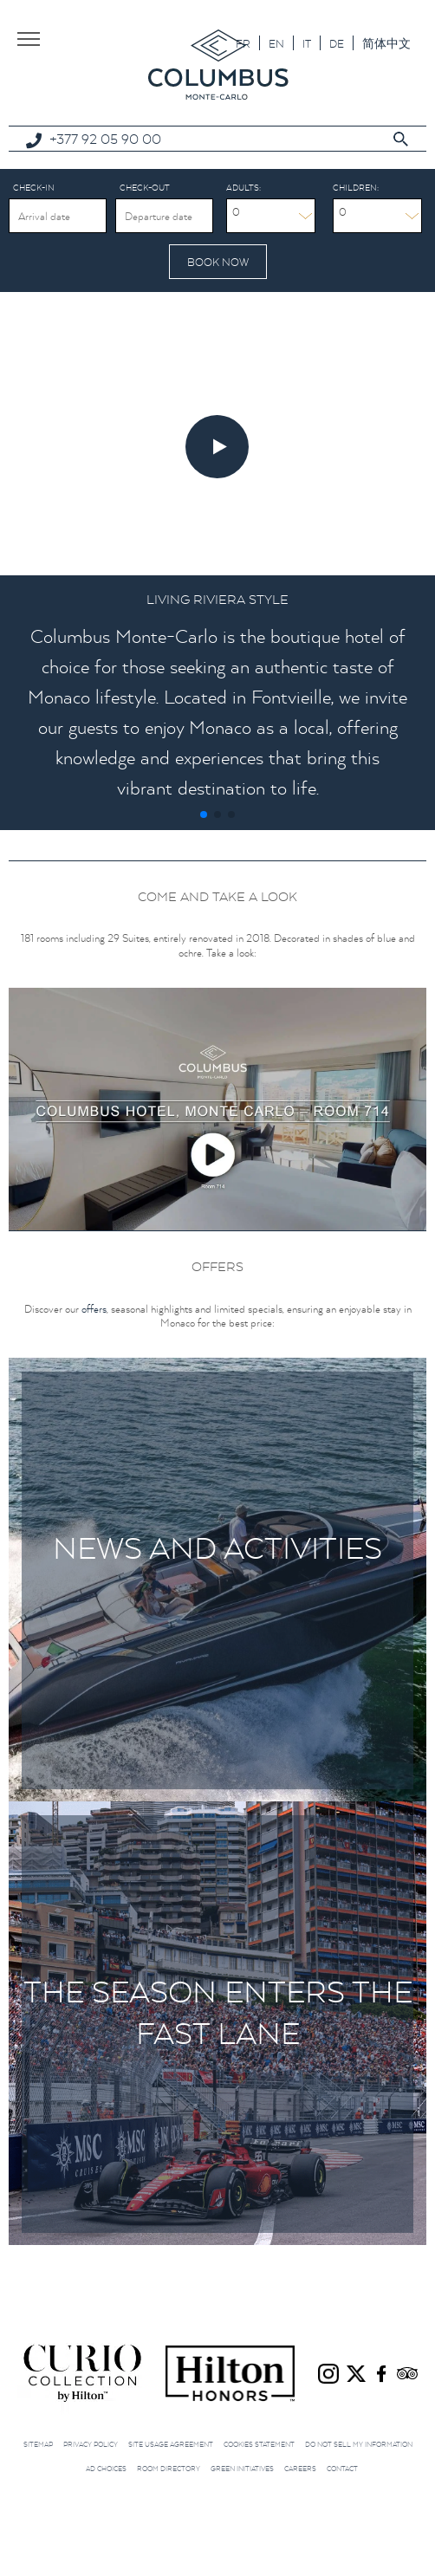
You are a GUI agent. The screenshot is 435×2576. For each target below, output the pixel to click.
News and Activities (217, 1547)
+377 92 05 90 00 (105, 138)
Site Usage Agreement (170, 2444)
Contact (342, 2468)
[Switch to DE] (337, 43)
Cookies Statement (259, 2444)
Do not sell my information (358, 2444)
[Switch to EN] (276, 43)
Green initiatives (242, 2468)
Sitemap (38, 2444)
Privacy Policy (90, 2444)
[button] (203, 814)
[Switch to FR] (243, 43)
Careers (300, 2468)
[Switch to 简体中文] (386, 43)
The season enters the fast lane (217, 2012)
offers (94, 1308)
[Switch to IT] (307, 43)
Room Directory (168, 2468)
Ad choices (106, 2468)
